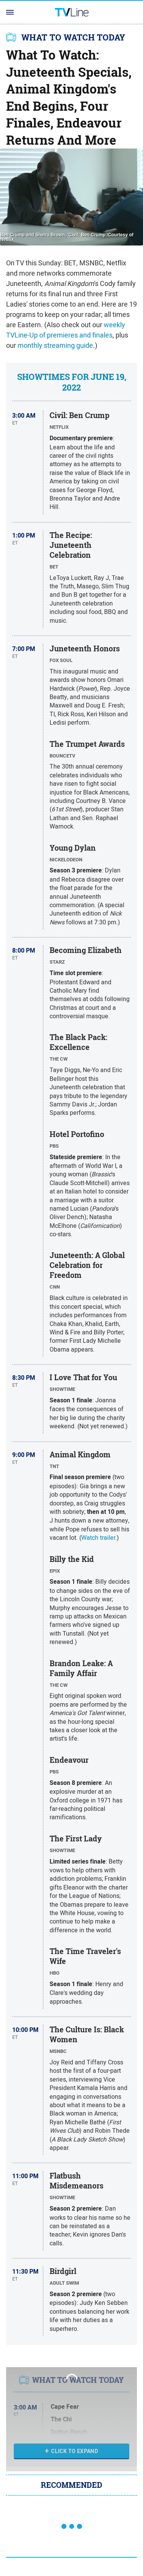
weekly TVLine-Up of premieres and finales (65, 330)
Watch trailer (98, 1537)
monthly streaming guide (55, 345)
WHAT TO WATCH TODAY (73, 37)
